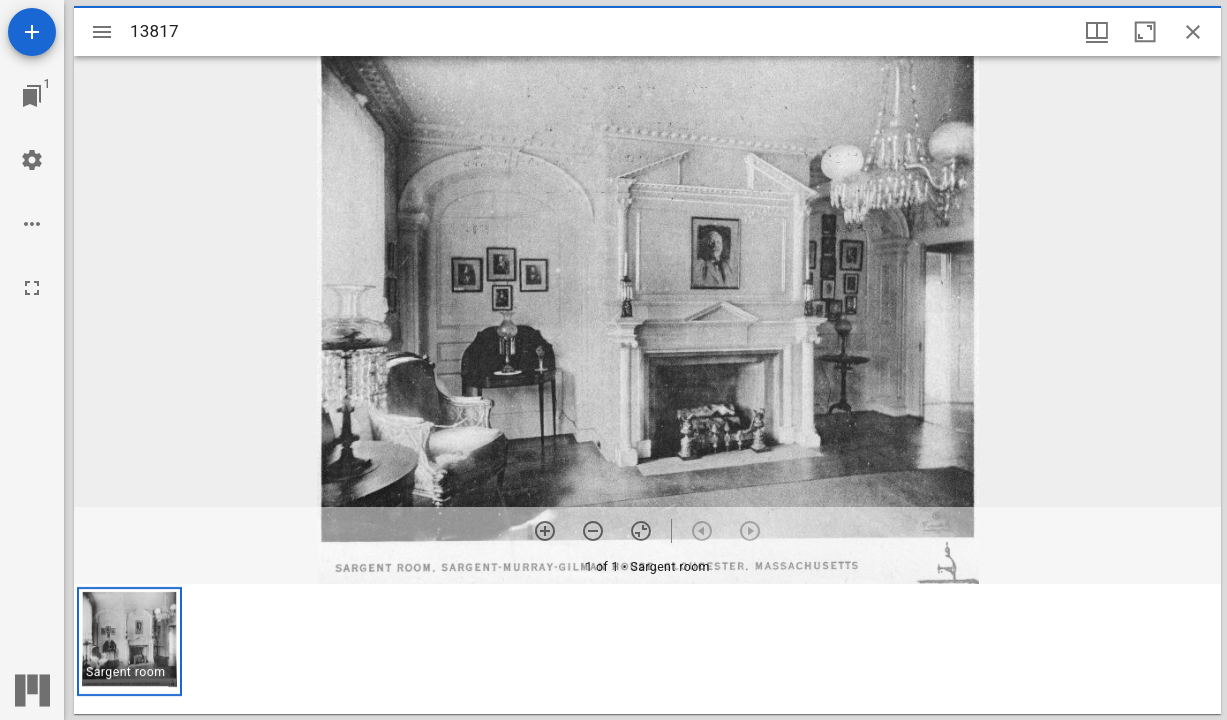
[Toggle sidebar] (102, 32)
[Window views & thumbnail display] (1097, 32)
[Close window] (1193, 32)
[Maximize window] (1145, 32)
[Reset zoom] (641, 531)
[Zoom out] (593, 531)
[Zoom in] (545, 531)
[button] (129, 641)
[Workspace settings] (32, 160)
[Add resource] (32, 32)
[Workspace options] (32, 224)
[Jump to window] (32, 96)
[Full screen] (32, 288)
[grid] (647, 649)
